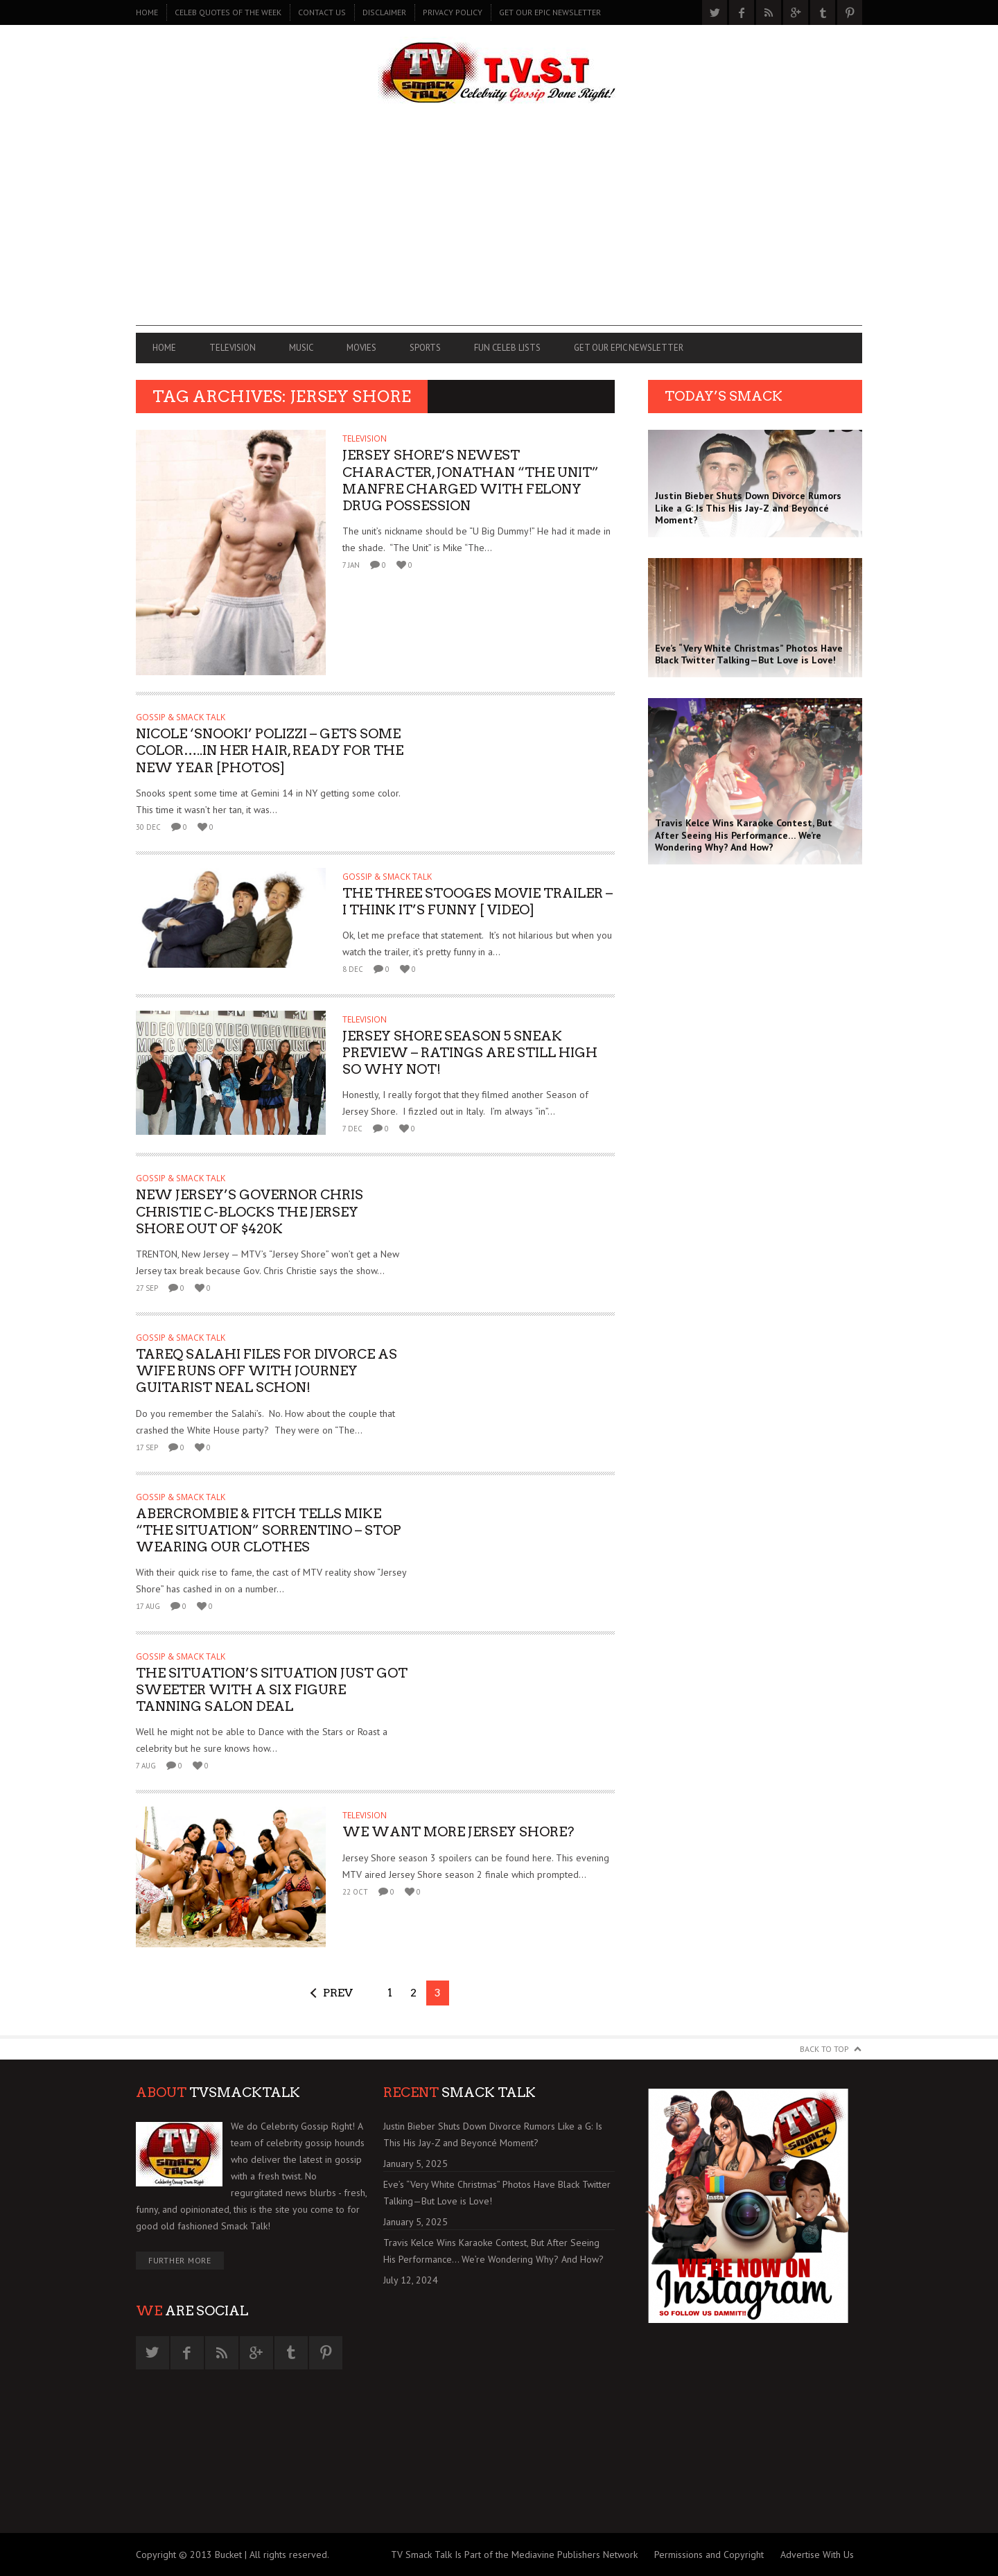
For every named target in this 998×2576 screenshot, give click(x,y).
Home (147, 12)
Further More (179, 2260)
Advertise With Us (817, 2554)
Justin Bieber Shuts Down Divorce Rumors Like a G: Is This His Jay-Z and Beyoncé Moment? (492, 2134)
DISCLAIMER (384, 12)
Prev (338, 1992)
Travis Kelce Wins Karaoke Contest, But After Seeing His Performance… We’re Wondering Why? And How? (493, 2250)
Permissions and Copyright (709, 2554)
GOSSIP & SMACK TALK (180, 717)
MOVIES (361, 348)
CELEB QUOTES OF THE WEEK (228, 12)
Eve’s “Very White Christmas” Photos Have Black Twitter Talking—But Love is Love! (497, 2192)
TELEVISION (232, 348)
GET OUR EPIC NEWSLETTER (550, 12)
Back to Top (824, 2049)
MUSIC (301, 348)
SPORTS (425, 348)
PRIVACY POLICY (452, 12)
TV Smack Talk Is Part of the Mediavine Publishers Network (514, 2554)
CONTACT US (322, 12)
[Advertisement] (499, 229)
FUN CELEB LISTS (507, 348)
